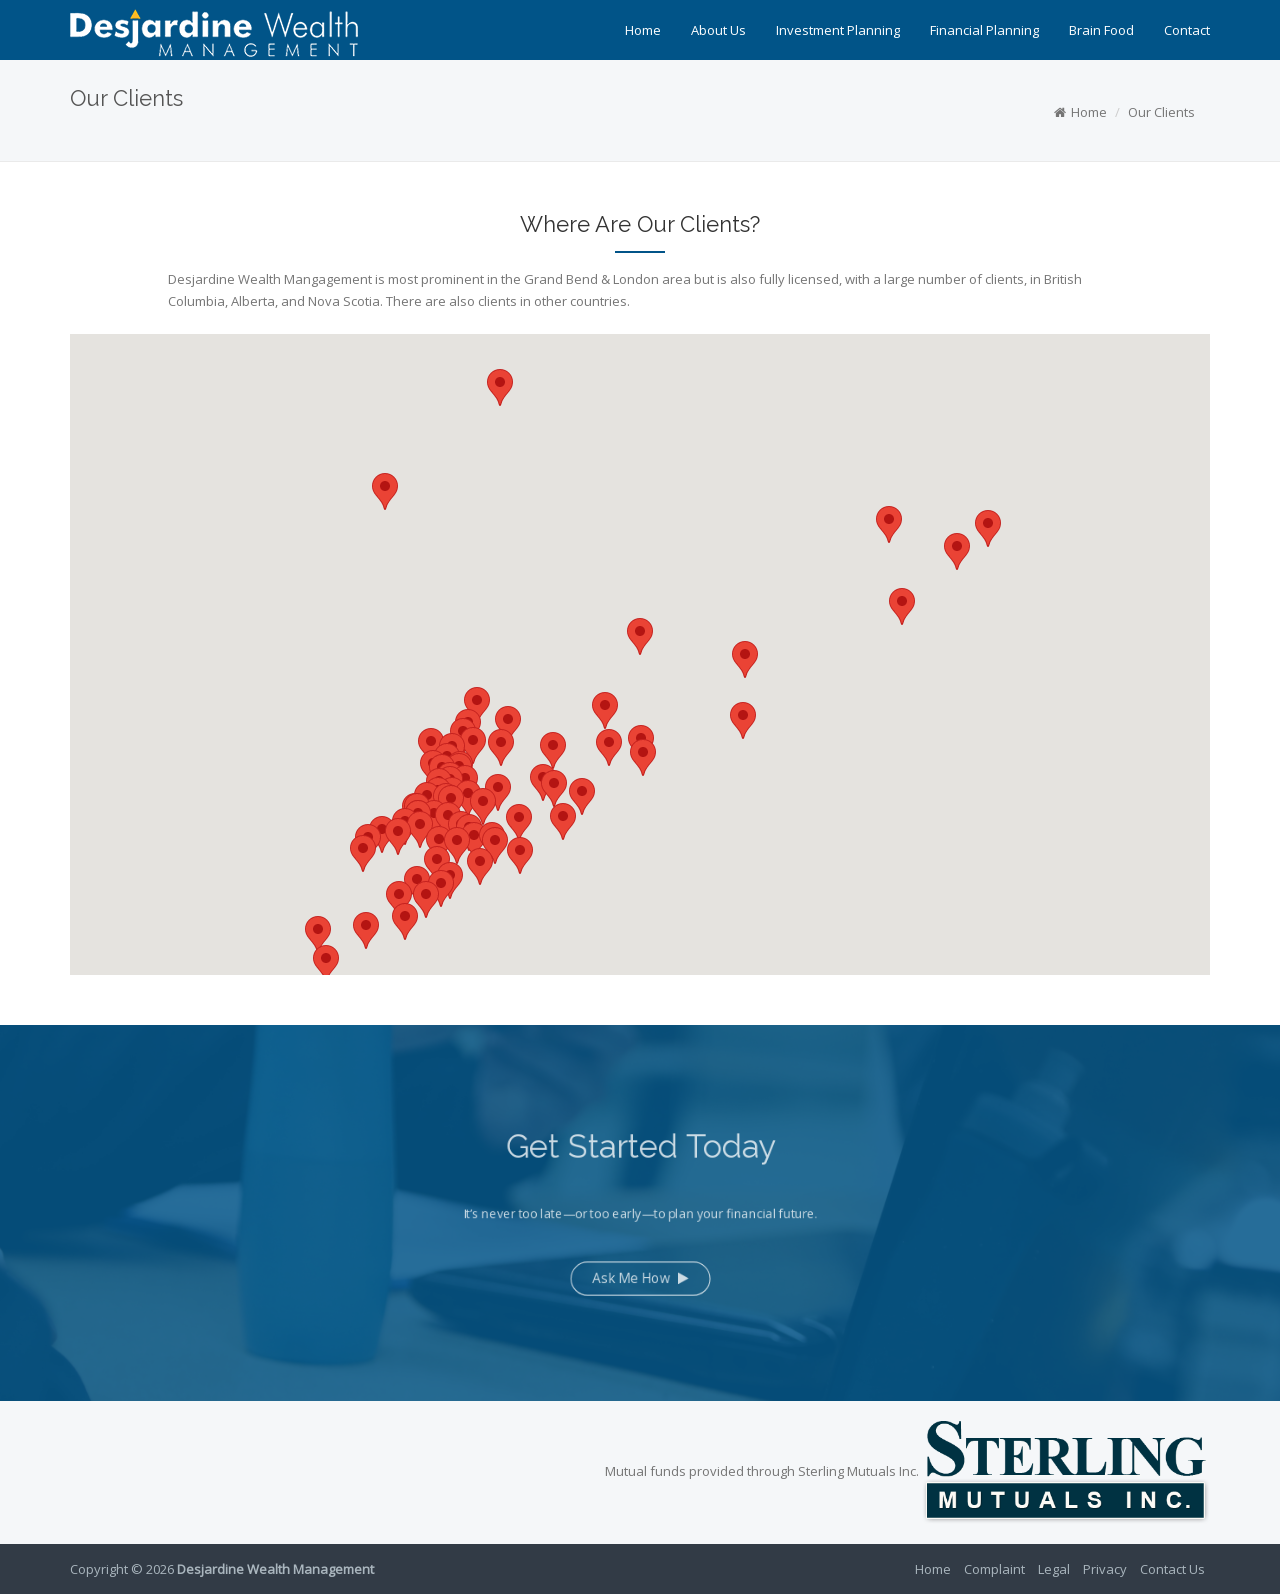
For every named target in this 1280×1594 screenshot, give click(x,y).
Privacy (1105, 1569)
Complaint (994, 1569)
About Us (718, 30)
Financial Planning (984, 30)
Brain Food (1101, 30)
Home (643, 30)
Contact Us (1172, 1569)
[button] (743, 720)
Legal (1054, 1569)
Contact (1187, 30)
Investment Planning (838, 30)
